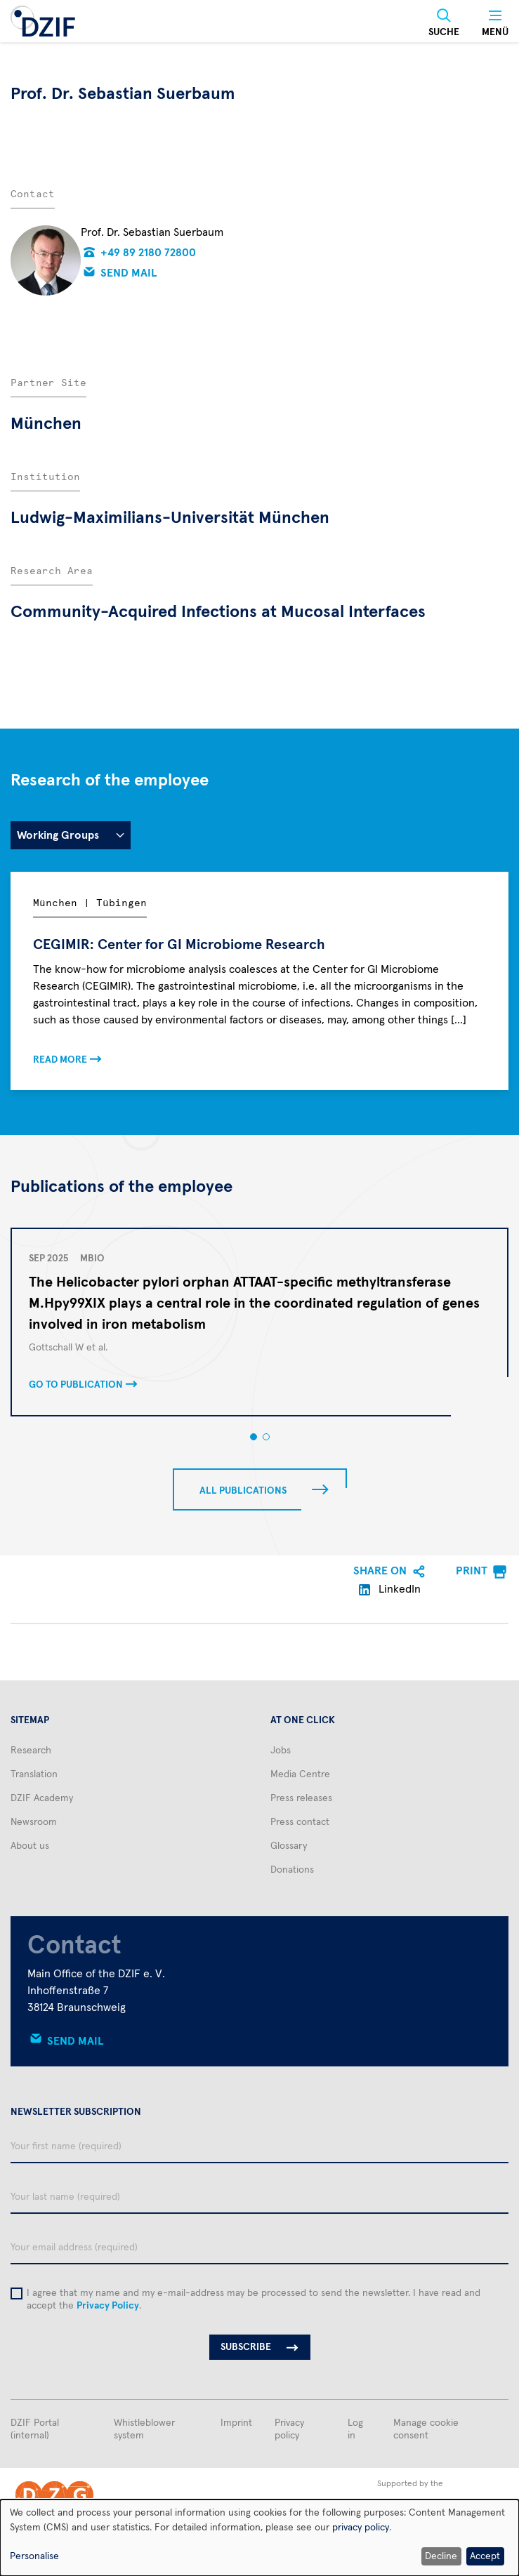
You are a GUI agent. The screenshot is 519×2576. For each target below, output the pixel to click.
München (46, 424)
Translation (34, 1774)
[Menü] (495, 23)
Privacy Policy (108, 2306)
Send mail (128, 273)
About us (30, 1846)
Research (31, 1750)
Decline (441, 2556)
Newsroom (34, 1822)
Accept (485, 2556)
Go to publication (76, 1385)
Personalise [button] (34, 2556)
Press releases (301, 1798)
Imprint (236, 2423)
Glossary (288, 1846)
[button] (253, 1436)
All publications (243, 1491)
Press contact (299, 1822)
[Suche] (443, 23)
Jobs (280, 1750)
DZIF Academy (42, 1798)
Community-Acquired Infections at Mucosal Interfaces (218, 612)
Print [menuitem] (471, 1570)
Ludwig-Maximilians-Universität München (170, 518)
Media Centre (300, 1774)
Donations (292, 1870)
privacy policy (360, 2527)
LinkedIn (390, 1589)
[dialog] (259, 2537)
